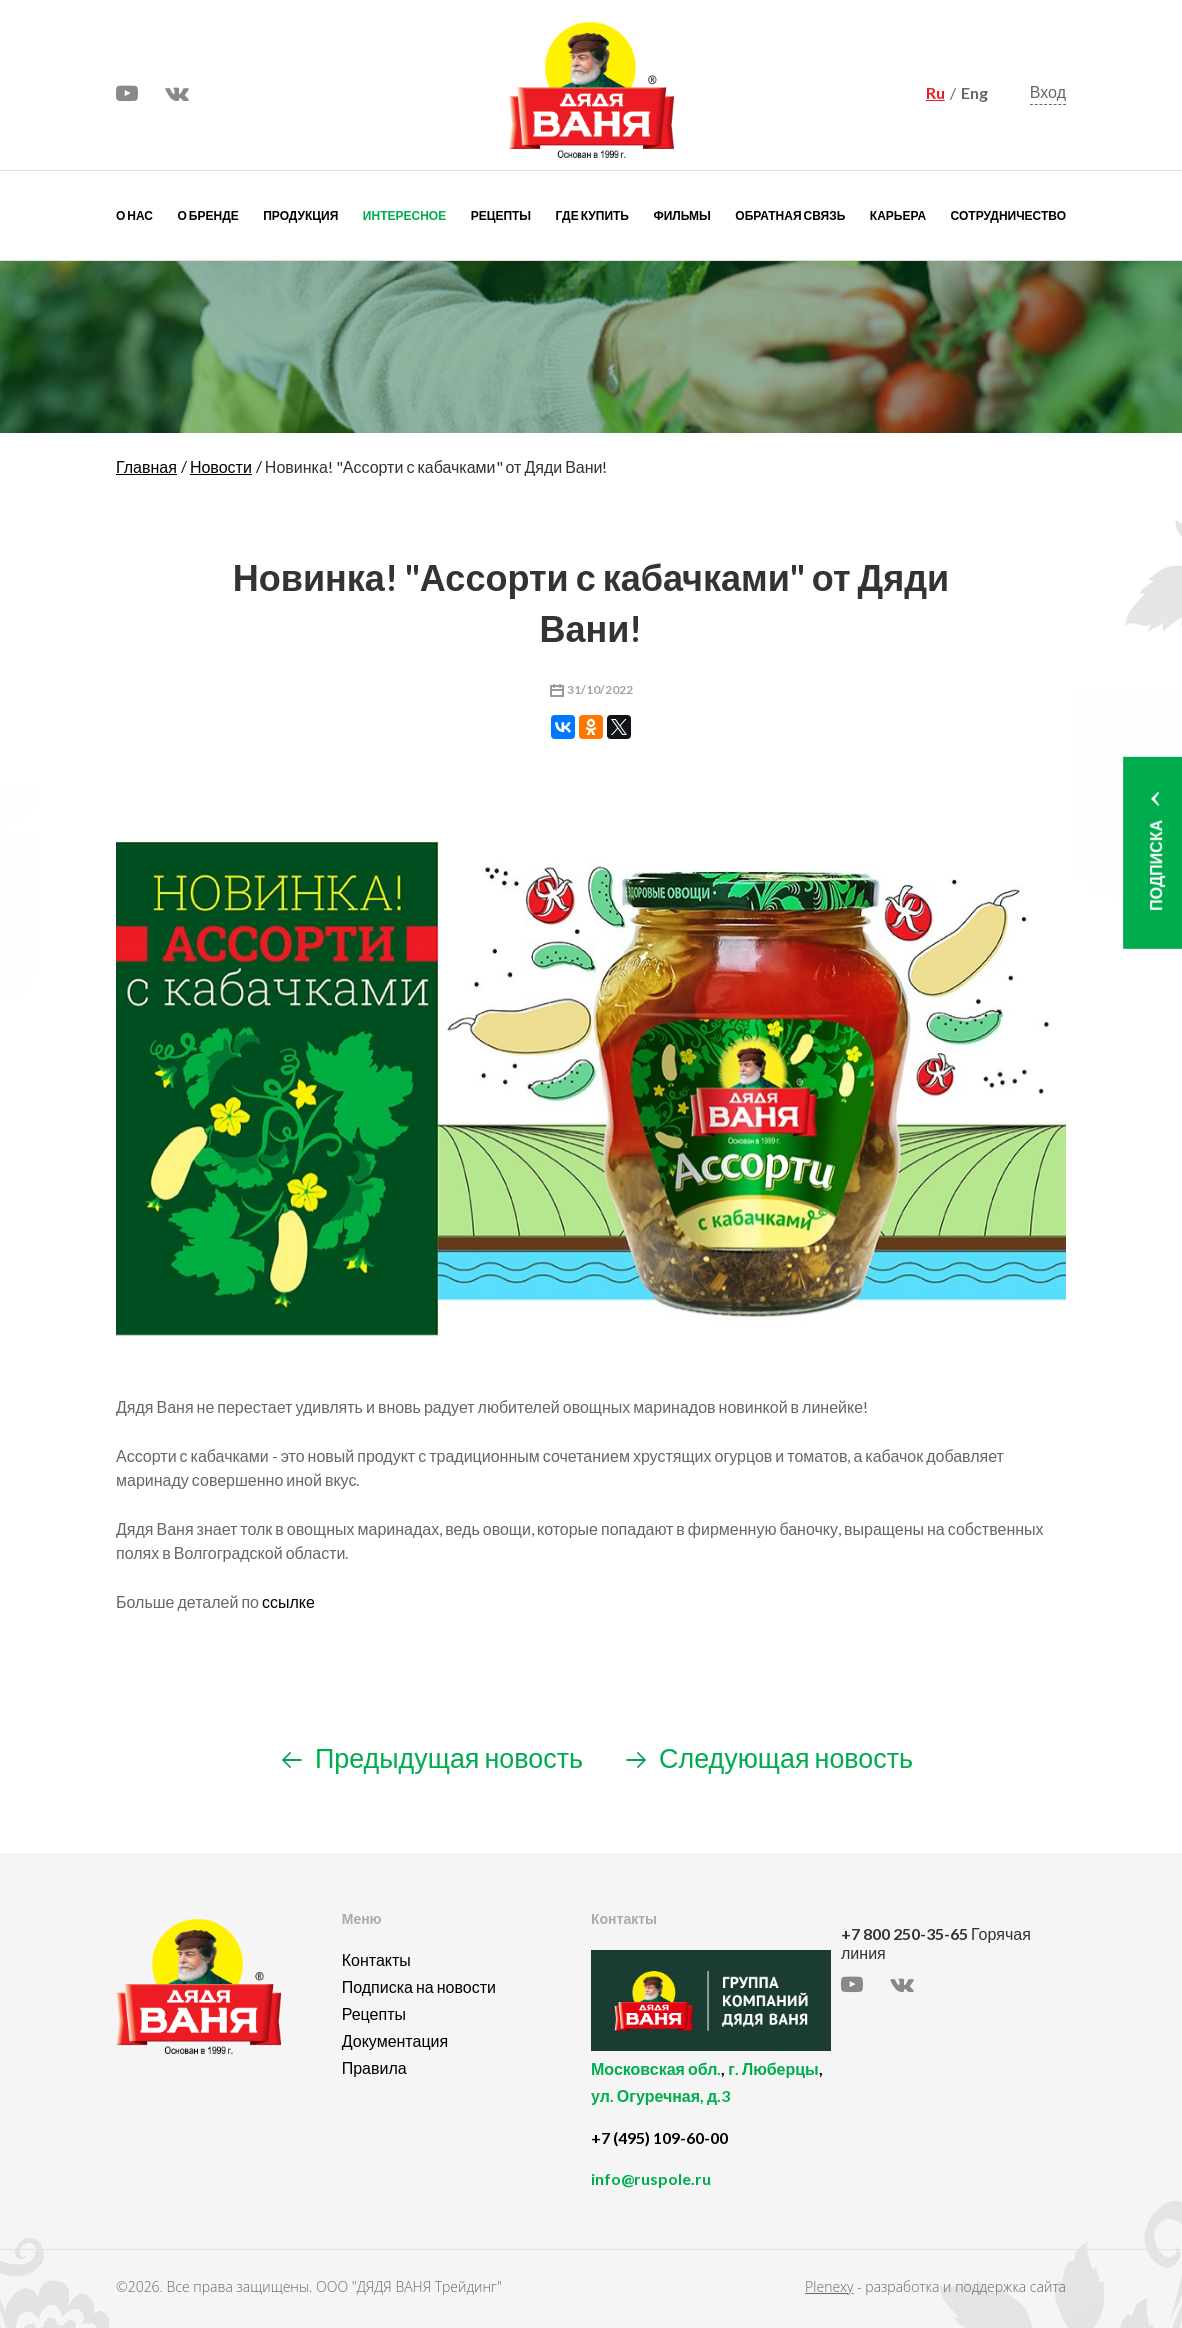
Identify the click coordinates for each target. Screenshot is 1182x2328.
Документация (395, 2040)
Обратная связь (790, 215)
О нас (134, 215)
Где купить (592, 215)
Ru (935, 92)
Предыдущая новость (432, 1757)
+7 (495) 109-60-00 (659, 2137)
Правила (374, 2067)
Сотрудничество (1008, 215)
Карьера (898, 215)
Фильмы (681, 215)
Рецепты (501, 215)
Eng (974, 92)
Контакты (376, 1959)
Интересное (404, 215)
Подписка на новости (419, 1986)
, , (711, 2093)
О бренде (208, 215)
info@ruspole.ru (651, 2178)
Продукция (300, 215)
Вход (1048, 91)
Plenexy (829, 2286)
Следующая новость (770, 1757)
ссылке (288, 1601)
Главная (146, 466)
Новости (221, 466)
